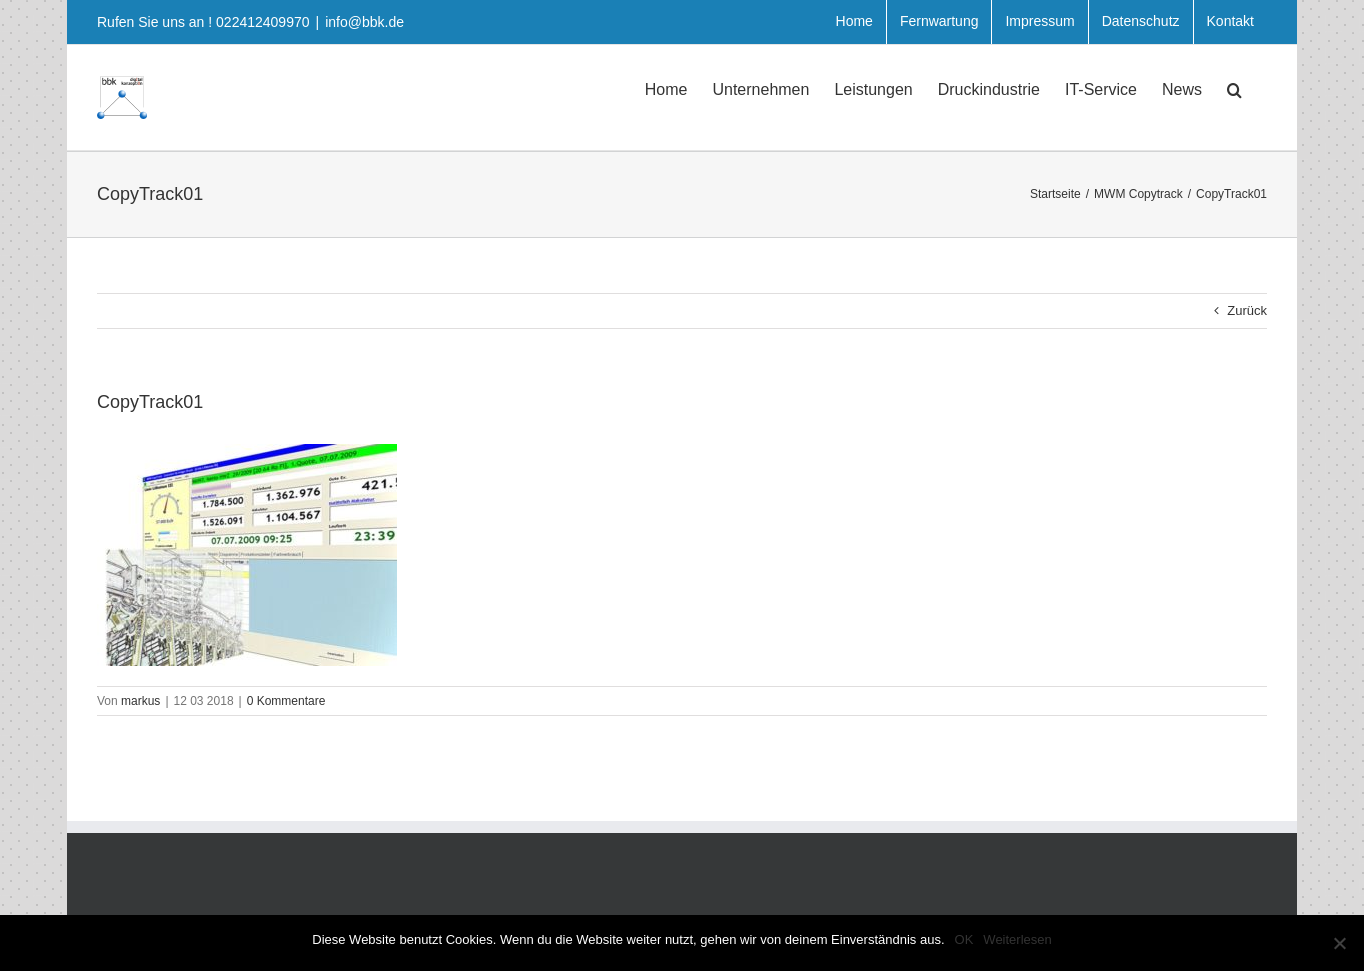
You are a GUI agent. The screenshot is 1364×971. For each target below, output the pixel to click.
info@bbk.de (364, 22)
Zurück (1247, 310)
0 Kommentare (286, 701)
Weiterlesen (1017, 939)
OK (964, 939)
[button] (1234, 88)
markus (140, 701)
